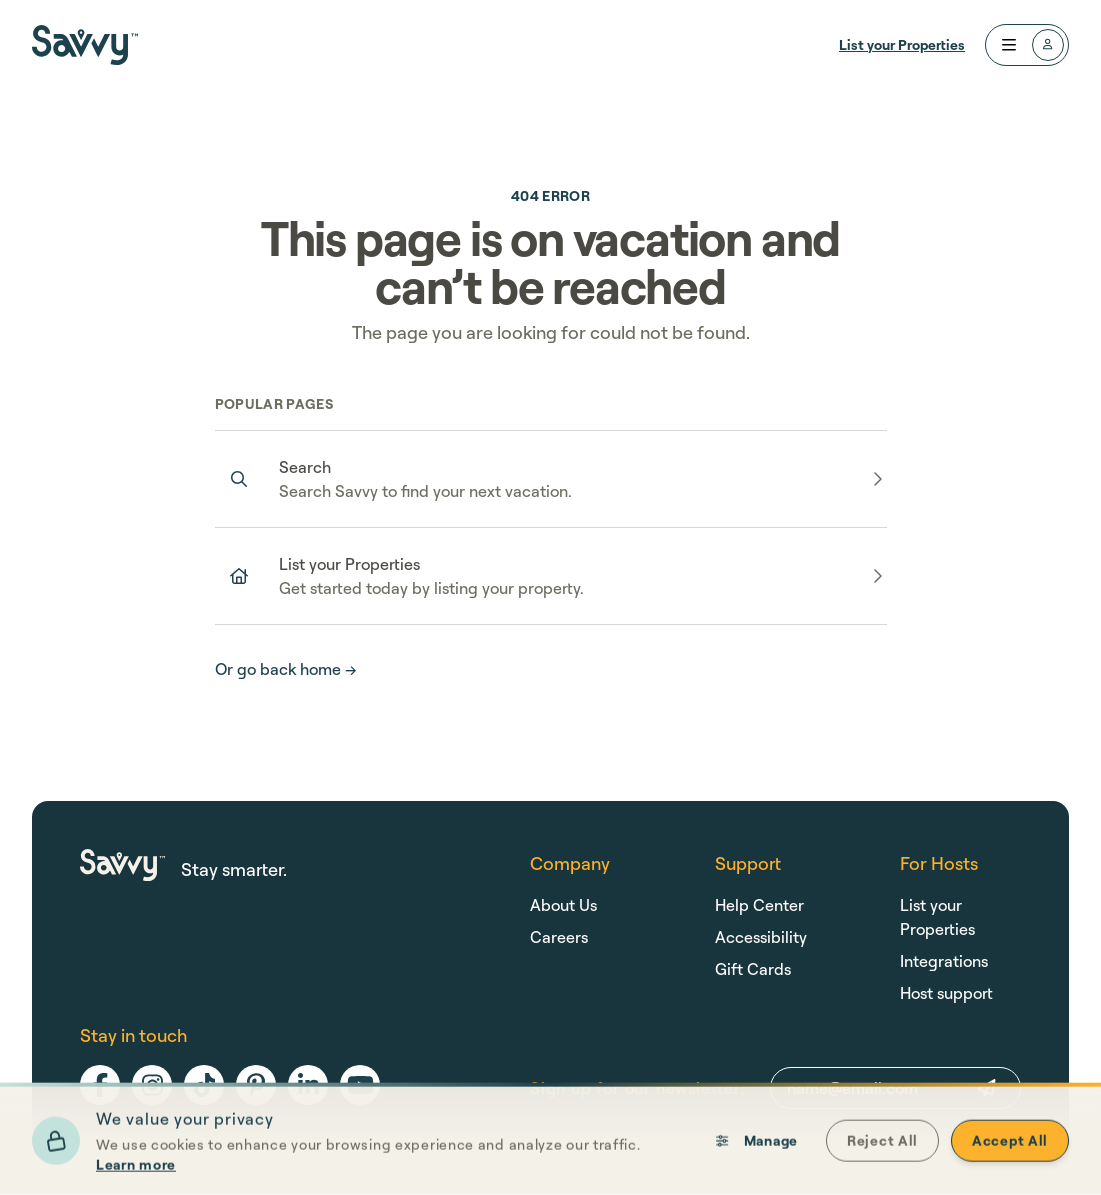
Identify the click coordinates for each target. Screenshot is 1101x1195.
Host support (946, 993)
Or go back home (286, 669)
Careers (559, 937)
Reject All (882, 1144)
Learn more (136, 1168)
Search (305, 467)
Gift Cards (753, 969)
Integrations (944, 961)
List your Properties (902, 44)
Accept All (1010, 1144)
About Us (563, 905)
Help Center (759, 905)
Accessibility (761, 937)
